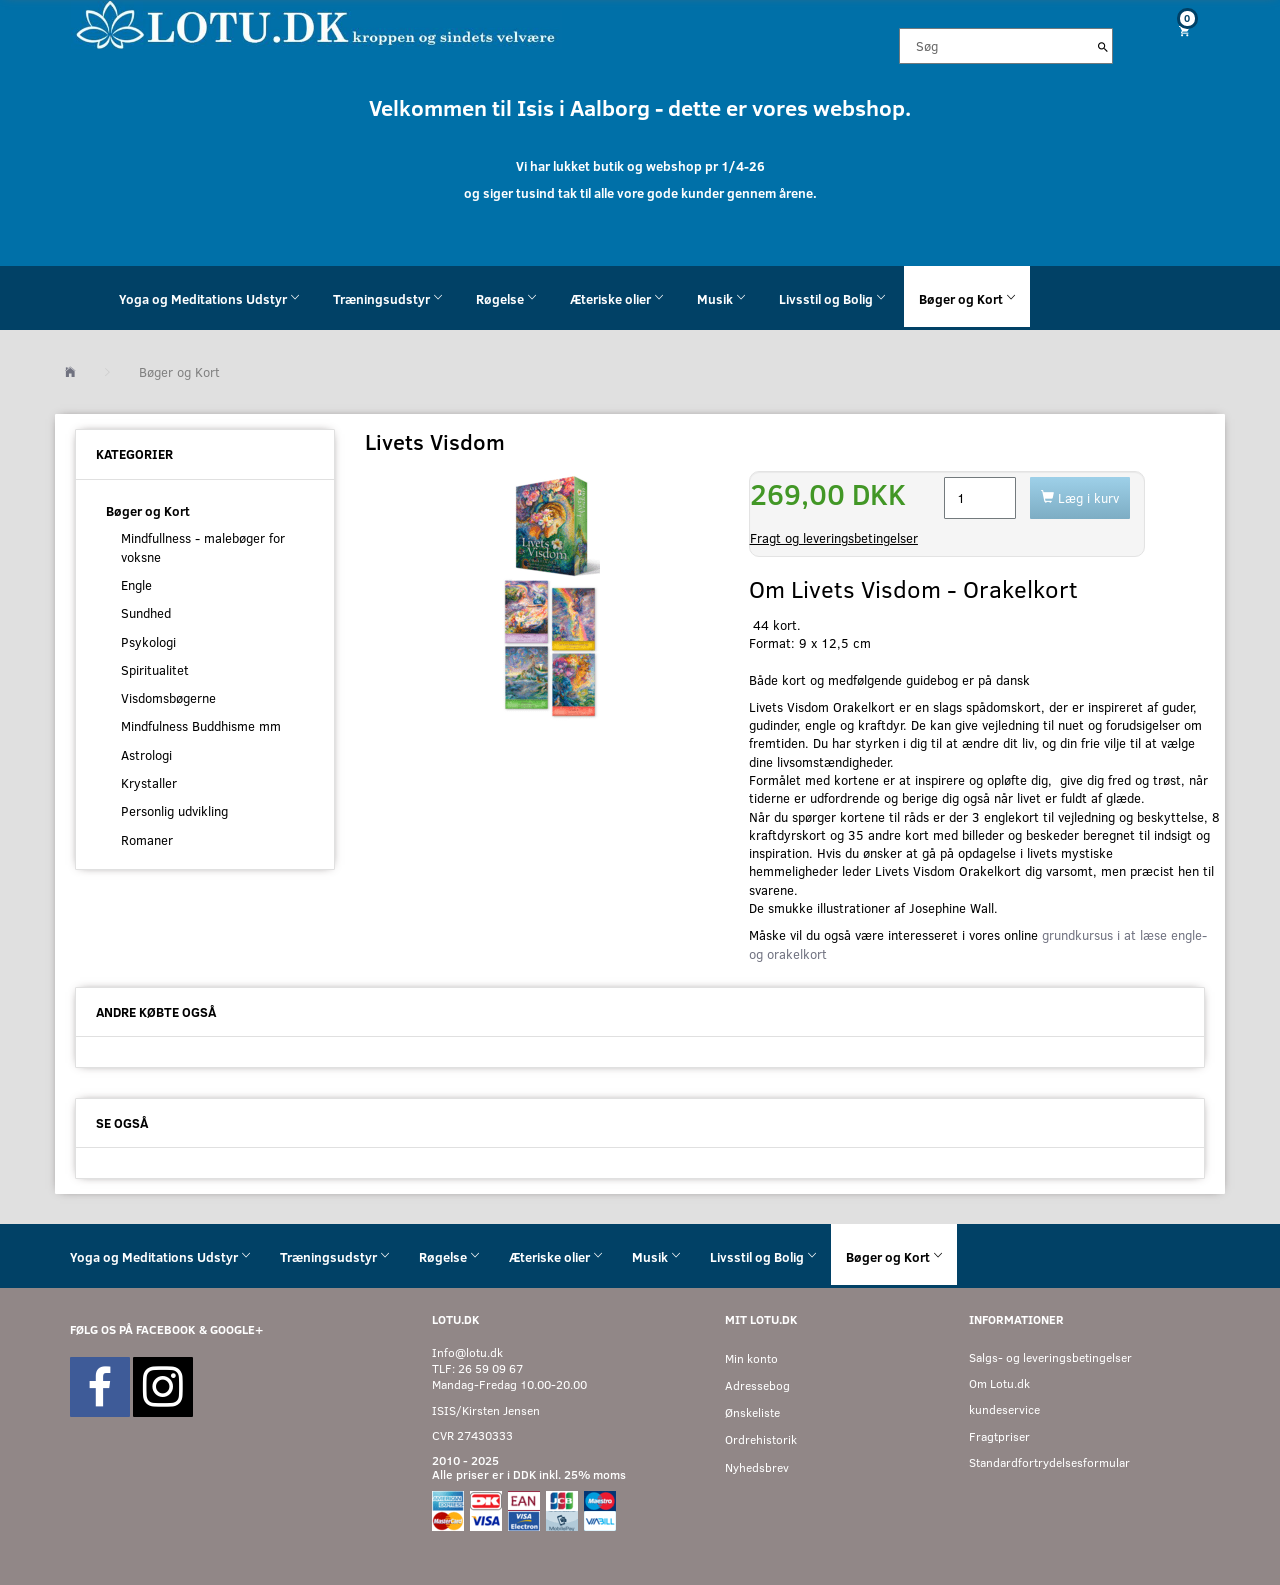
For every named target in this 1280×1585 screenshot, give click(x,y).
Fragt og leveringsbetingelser (834, 538)
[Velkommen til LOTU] (316, 23)
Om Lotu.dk (999, 1383)
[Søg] (1103, 46)
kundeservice (1004, 1409)
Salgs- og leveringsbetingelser (1050, 1357)
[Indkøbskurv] (1177, 30)
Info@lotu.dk (467, 1352)
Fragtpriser (999, 1436)
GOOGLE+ (236, 1329)
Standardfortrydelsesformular (1049, 1462)
